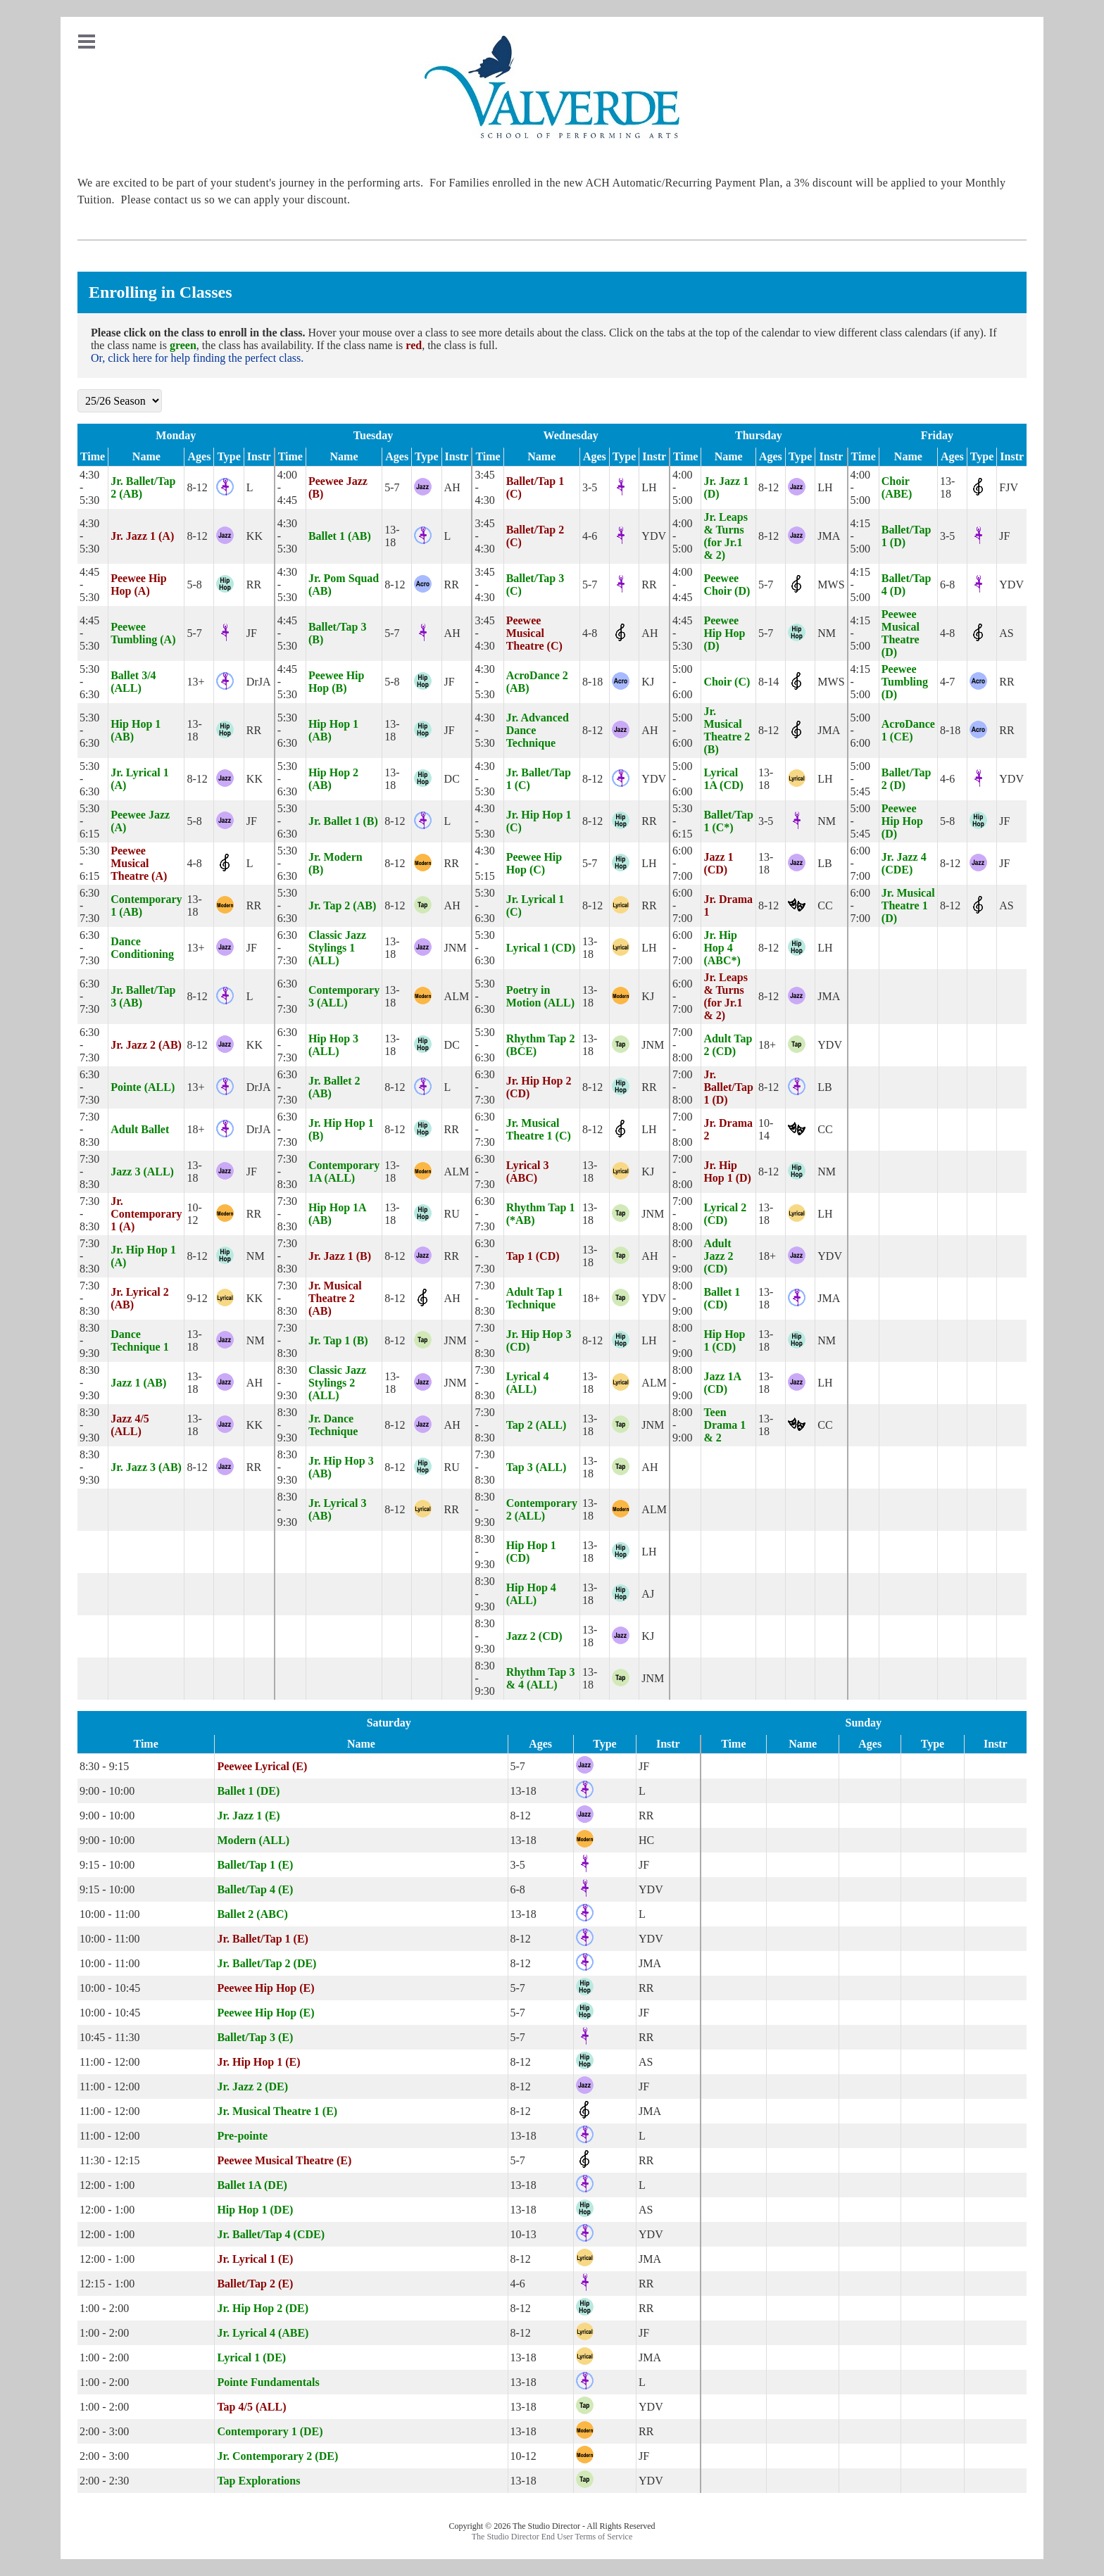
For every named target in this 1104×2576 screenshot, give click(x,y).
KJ (647, 682)
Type (228, 456)
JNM (455, 948)
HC (646, 1840)
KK (254, 536)
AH (452, 487)
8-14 (768, 682)
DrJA (258, 682)
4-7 (947, 682)
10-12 (194, 1213)
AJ (647, 1594)
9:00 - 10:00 (107, 1791)
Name (146, 456)
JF (1004, 536)
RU (452, 1214)
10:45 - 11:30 (110, 2037)
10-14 (765, 1129)
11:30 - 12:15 (110, 2160)
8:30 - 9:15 (104, 1766)
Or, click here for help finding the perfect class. (197, 358)
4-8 (589, 633)
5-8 (194, 585)
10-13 (523, 2234)
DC (452, 779)
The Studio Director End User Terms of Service (552, 2537)
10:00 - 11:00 (110, 1914)
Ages (199, 456)
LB (824, 863)
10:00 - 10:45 (110, 1988)
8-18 (592, 682)
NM (826, 633)
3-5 (589, 487)
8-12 (197, 487)
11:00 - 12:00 (110, 2062)
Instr (259, 456)
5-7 (391, 487)
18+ (767, 1045)
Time (92, 456)
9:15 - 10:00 (107, 1865)
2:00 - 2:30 (104, 2481)
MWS (830, 585)
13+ (195, 682)
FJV (1008, 487)
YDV (653, 536)
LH (648, 487)
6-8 (947, 585)
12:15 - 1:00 (107, 2284)
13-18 (947, 487)
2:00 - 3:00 (104, 2431)
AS (1006, 633)
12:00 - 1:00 (107, 2185)
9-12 (197, 1298)
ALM (457, 996)
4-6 (589, 536)
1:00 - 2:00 (104, 2308)
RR (253, 585)
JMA (828, 536)
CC (824, 905)
